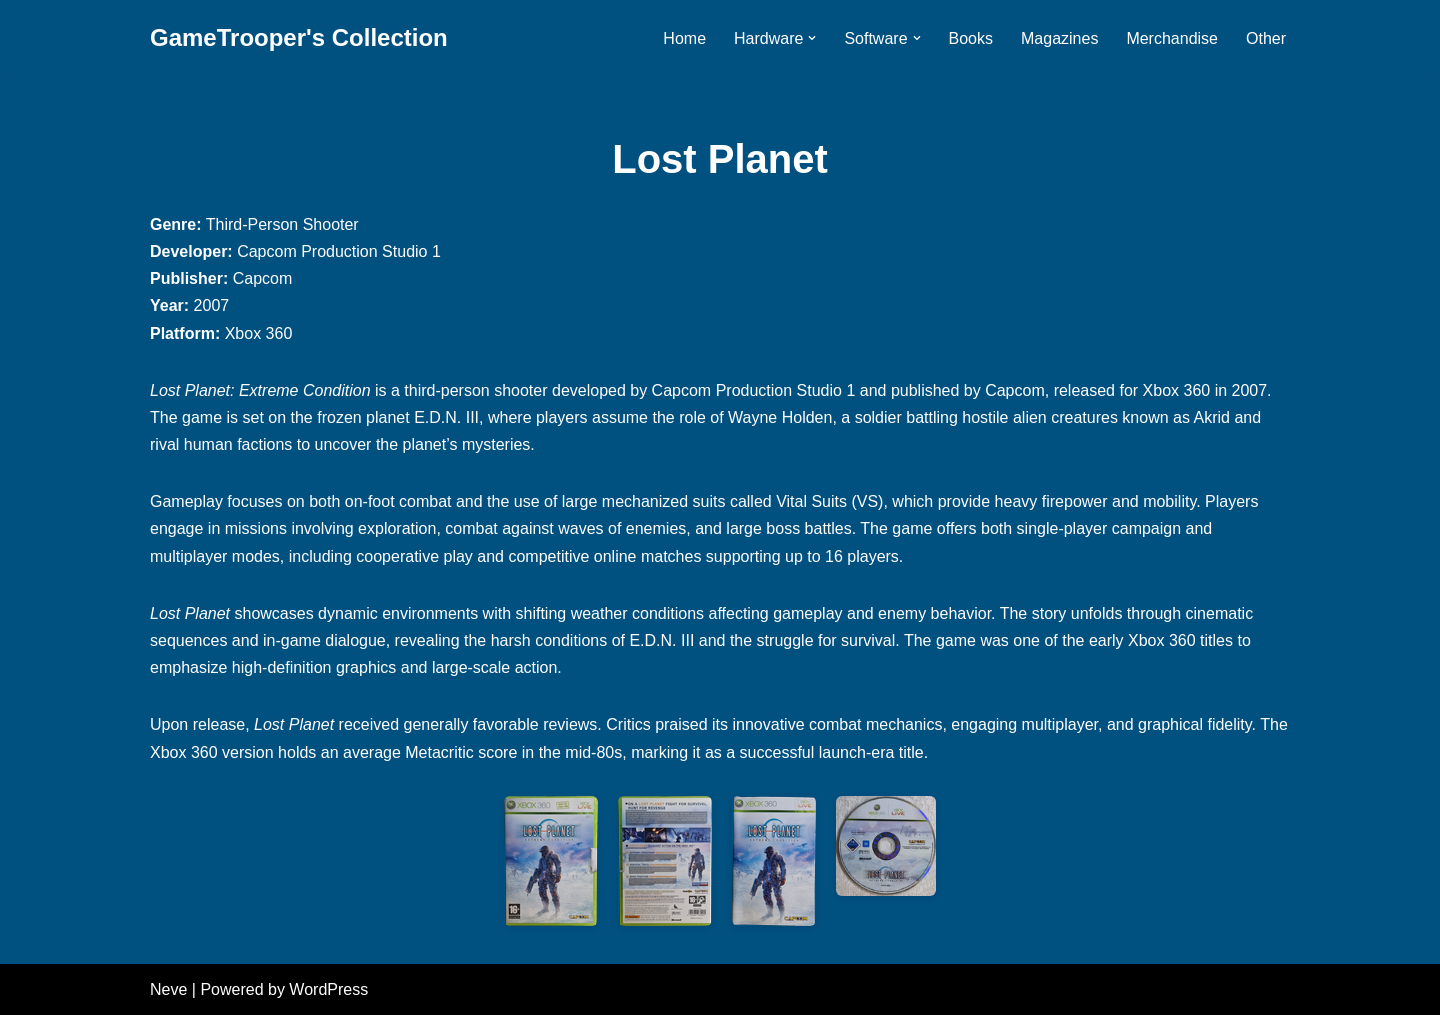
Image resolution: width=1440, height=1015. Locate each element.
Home (684, 38)
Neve (168, 989)
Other (1266, 38)
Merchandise (1172, 38)
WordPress (328, 989)
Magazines (1059, 38)
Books (971, 38)
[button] (812, 38)
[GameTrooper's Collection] (299, 38)
